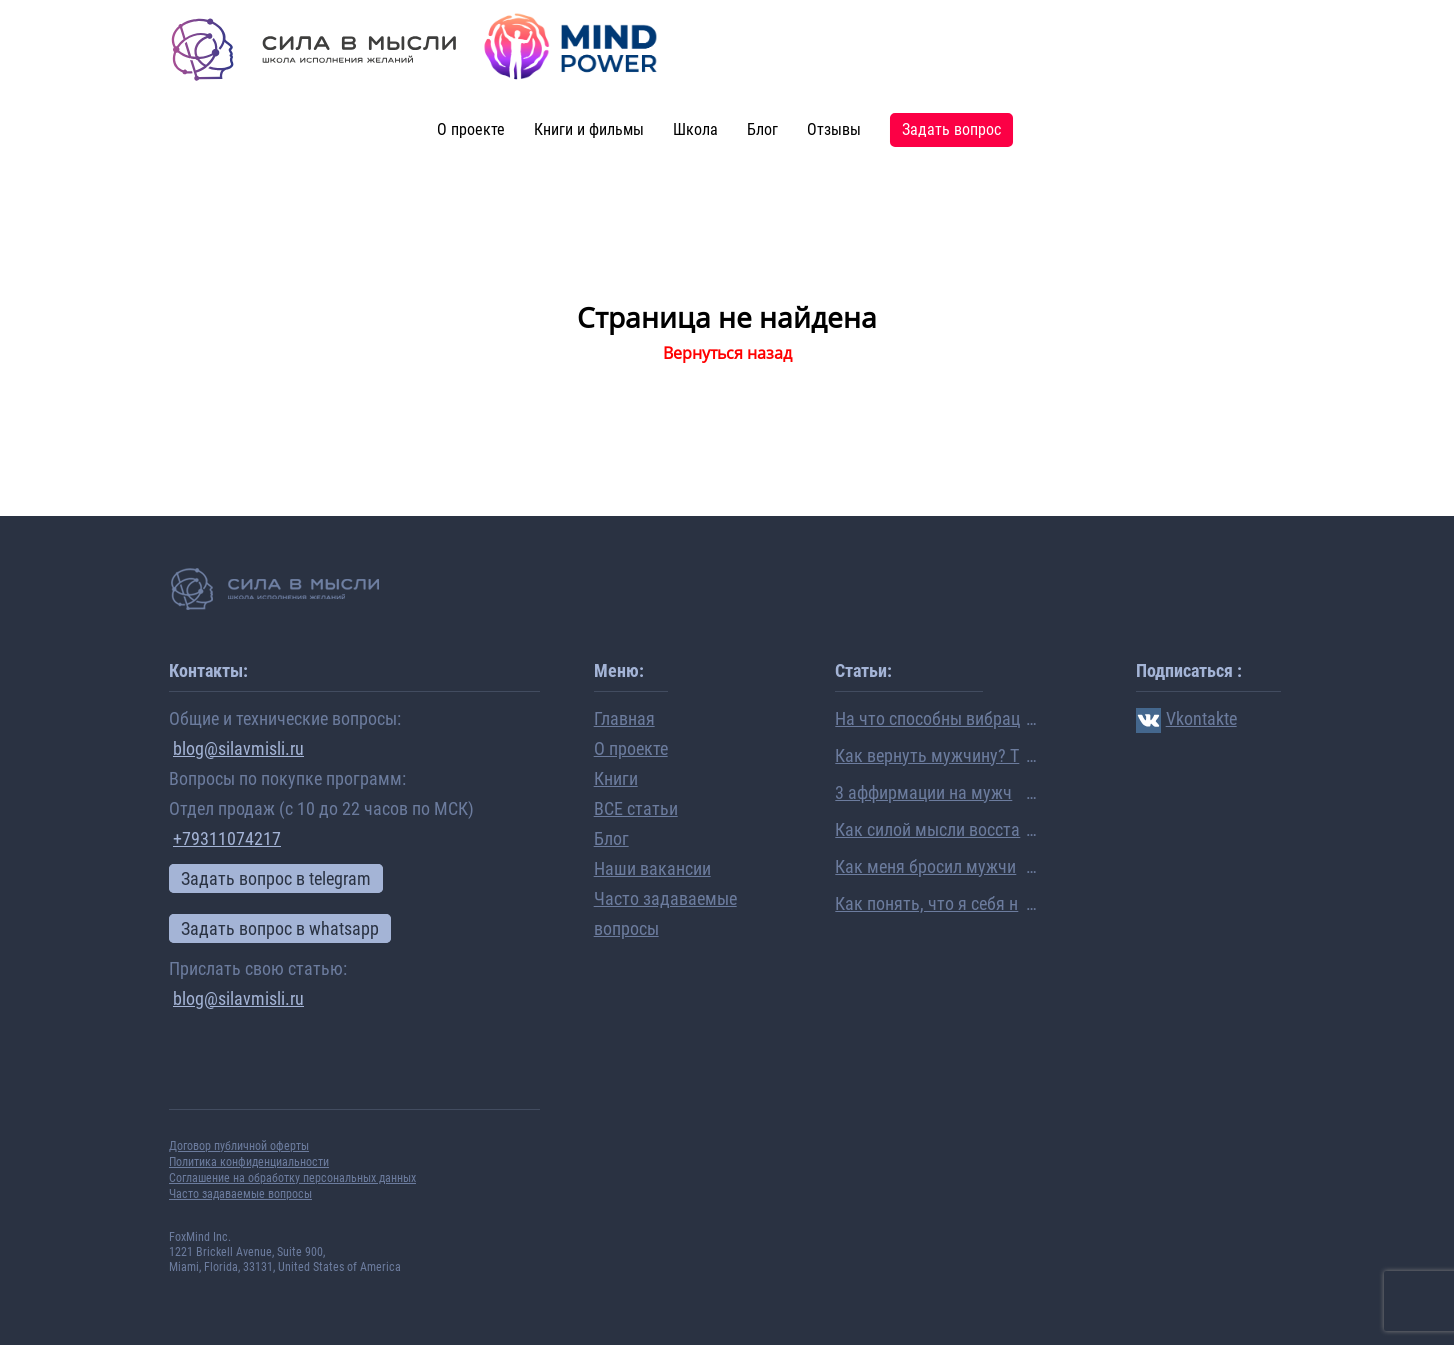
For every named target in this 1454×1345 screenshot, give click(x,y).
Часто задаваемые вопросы (240, 1194)
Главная (624, 718)
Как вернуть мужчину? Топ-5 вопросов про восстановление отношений (927, 757)
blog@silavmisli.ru (238, 748)
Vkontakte (1186, 718)
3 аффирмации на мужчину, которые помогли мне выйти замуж (925, 794)
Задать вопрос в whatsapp (280, 928)
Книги (616, 778)
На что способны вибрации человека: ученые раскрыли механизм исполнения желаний (927, 720)
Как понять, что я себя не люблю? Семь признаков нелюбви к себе (926, 905)
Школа (695, 129)
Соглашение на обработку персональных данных (292, 1178)
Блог (762, 129)
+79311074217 (227, 838)
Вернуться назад (727, 353)
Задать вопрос (951, 129)
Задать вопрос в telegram (276, 878)
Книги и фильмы (589, 129)
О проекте (471, 129)
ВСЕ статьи (636, 808)
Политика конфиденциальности (249, 1162)
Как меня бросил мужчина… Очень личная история (927, 868)
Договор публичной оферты (239, 1146)
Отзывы (834, 129)
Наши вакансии (652, 868)
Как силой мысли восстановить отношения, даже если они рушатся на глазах (927, 831)
